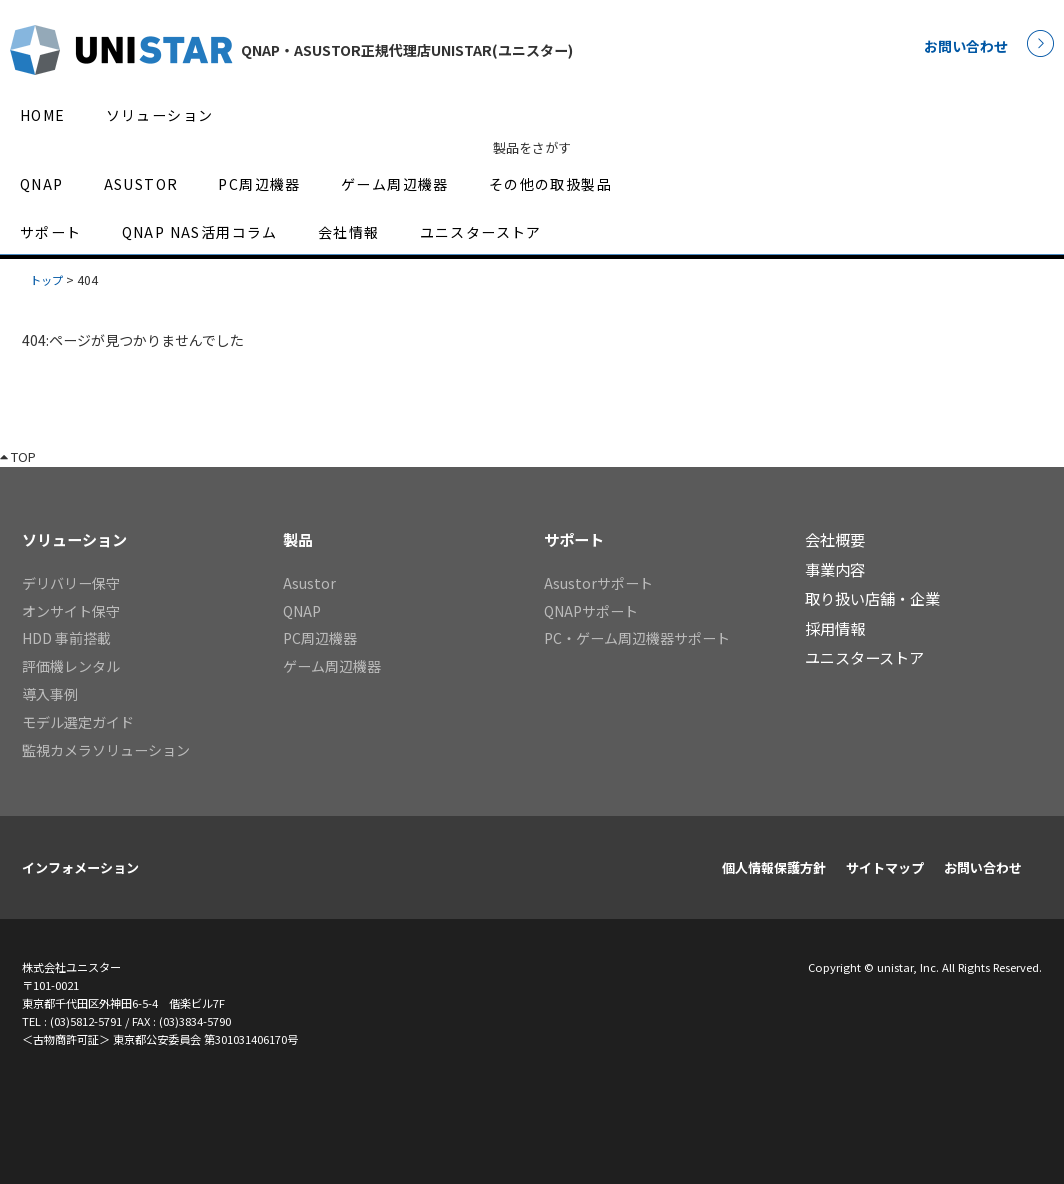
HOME (43, 115)
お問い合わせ (966, 46)
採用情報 (835, 628)
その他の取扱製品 (550, 184)
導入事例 (50, 694)
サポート (51, 232)
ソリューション (160, 115)
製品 (298, 539)
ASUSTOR (141, 184)
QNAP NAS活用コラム (200, 232)
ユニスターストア (481, 232)
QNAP (42, 184)
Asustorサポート (598, 583)
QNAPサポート (591, 611)
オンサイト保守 (71, 611)
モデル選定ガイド (78, 722)
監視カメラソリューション (106, 750)
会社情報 (349, 232)
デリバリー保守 (71, 583)
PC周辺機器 (259, 184)
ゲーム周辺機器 (395, 184)
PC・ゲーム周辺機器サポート (637, 638)
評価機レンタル (71, 666)
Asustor (309, 583)
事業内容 (835, 569)
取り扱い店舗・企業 (872, 598)
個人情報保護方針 (774, 867)
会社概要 (835, 539)
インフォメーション (80, 867)
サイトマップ (885, 867)
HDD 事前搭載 (66, 638)
